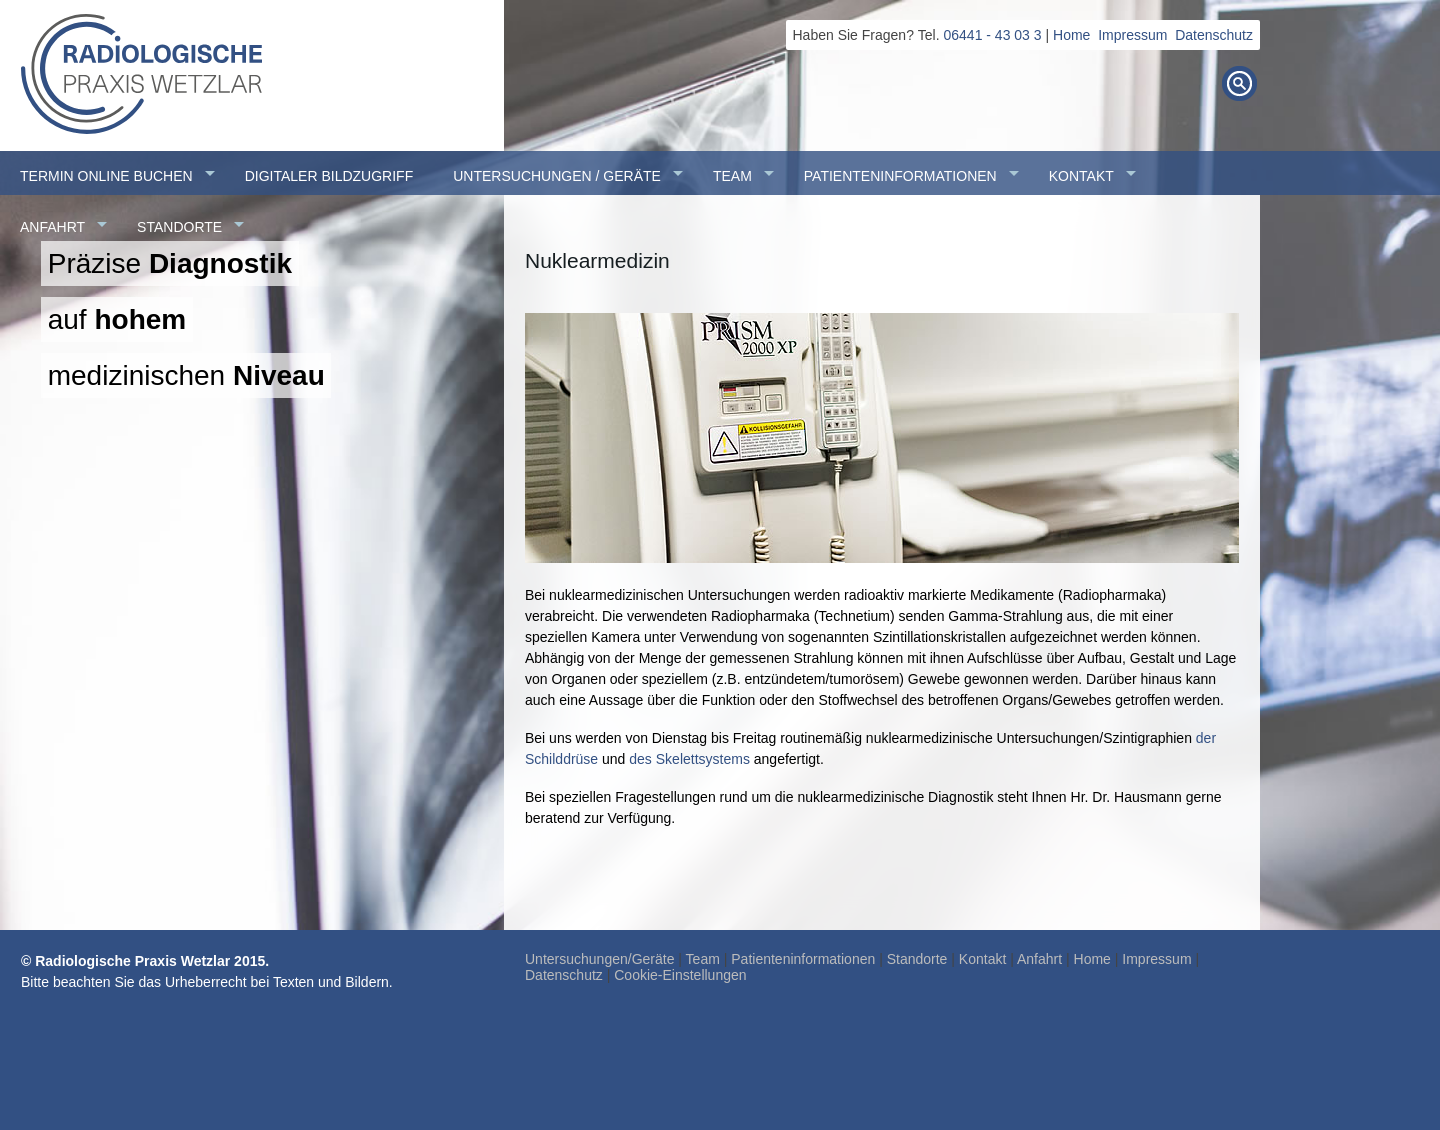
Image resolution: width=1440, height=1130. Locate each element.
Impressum (1132, 35)
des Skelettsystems (689, 759)
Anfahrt (1039, 959)
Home (1071, 35)
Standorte (917, 959)
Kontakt (982, 959)
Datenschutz (1214, 35)
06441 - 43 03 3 (993, 35)
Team (703, 959)
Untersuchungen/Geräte (599, 959)
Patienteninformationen (803, 959)
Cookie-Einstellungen (680, 975)
